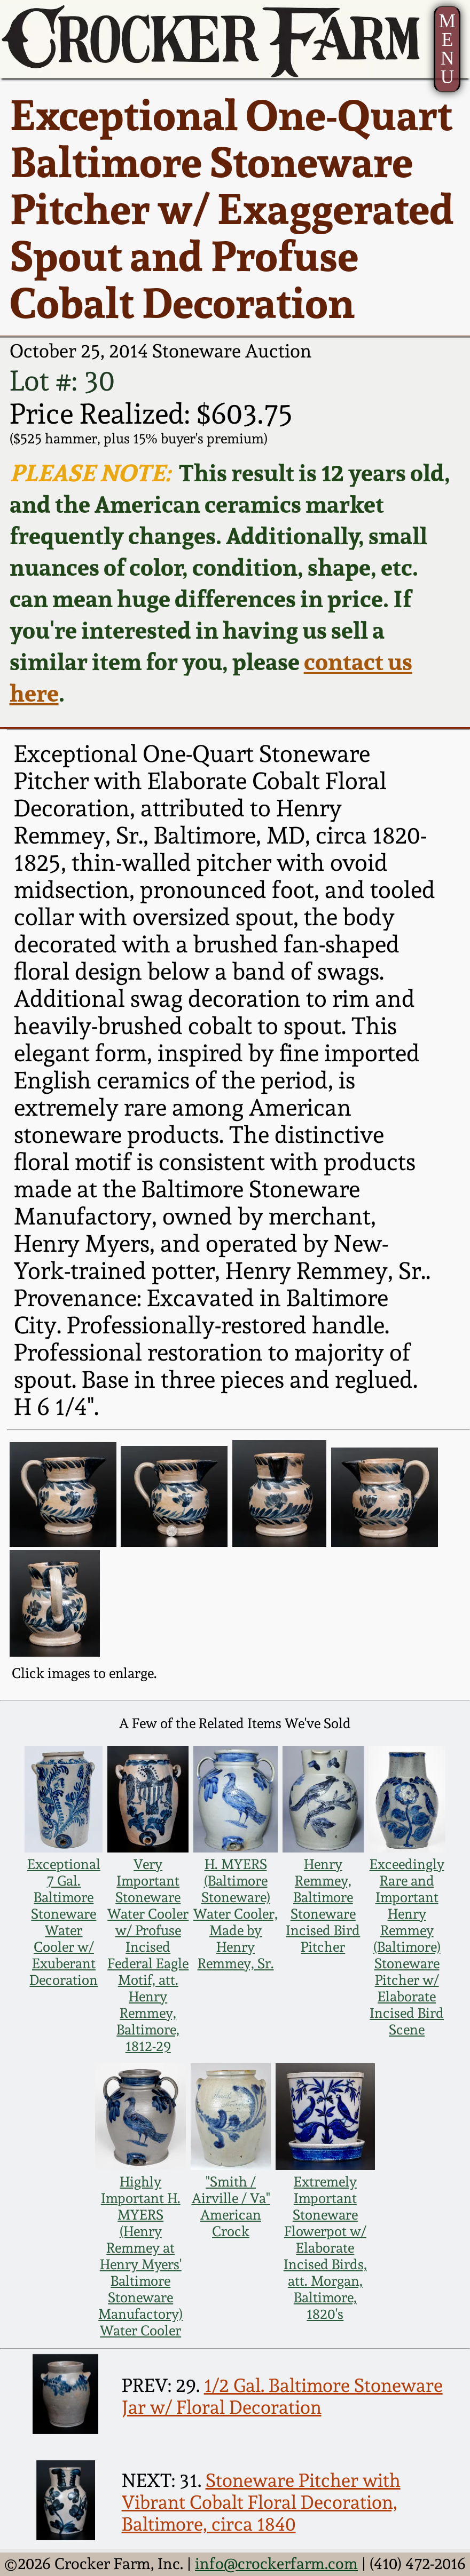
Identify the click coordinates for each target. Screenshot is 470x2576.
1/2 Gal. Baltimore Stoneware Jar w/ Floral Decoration (282, 2396)
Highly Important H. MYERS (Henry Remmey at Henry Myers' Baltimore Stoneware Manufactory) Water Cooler (140, 2256)
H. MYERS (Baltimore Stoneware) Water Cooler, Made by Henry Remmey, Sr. (235, 1913)
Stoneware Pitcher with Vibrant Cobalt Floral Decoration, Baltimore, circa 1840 (261, 2502)
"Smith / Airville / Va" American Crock (231, 2206)
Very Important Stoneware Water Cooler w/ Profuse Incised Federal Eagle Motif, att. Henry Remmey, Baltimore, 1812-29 (148, 1955)
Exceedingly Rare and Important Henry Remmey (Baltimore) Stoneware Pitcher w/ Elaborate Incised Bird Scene (407, 1947)
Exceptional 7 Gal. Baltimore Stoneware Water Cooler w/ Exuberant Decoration (63, 1922)
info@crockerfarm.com (276, 2564)
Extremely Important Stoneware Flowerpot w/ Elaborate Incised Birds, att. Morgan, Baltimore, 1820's (325, 2247)
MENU (447, 49)
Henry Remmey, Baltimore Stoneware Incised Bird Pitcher (323, 1905)
